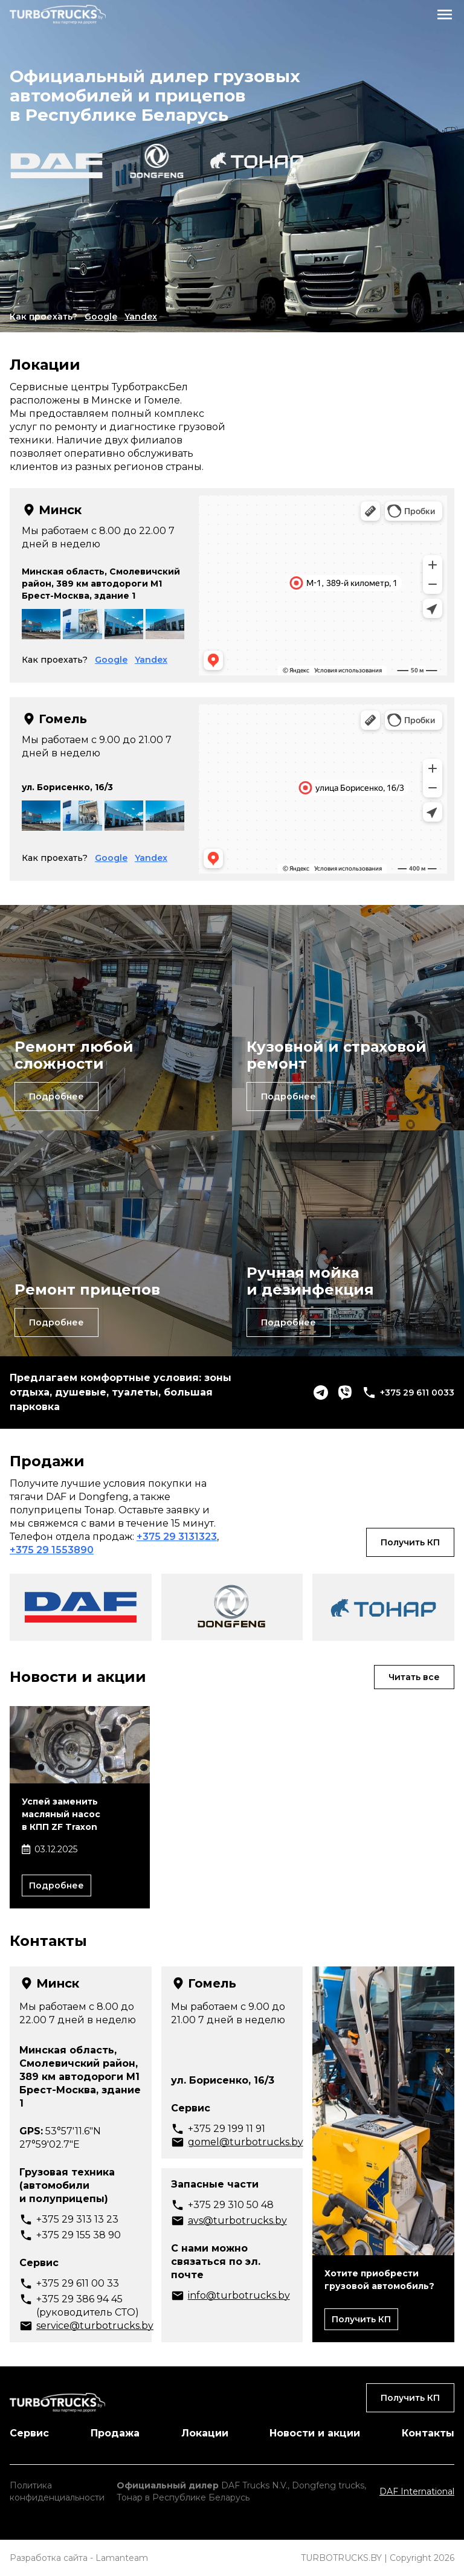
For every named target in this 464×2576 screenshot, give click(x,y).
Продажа (115, 2433)
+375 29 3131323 (177, 1536)
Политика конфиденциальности (57, 2491)
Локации (204, 2433)
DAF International (416, 2491)
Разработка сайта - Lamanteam (79, 2557)
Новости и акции (314, 2433)
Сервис (29, 2433)
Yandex (140, 316)
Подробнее (56, 1096)
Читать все (414, 1677)
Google (101, 316)
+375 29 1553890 (52, 1550)
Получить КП (410, 1542)
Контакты (428, 2433)
